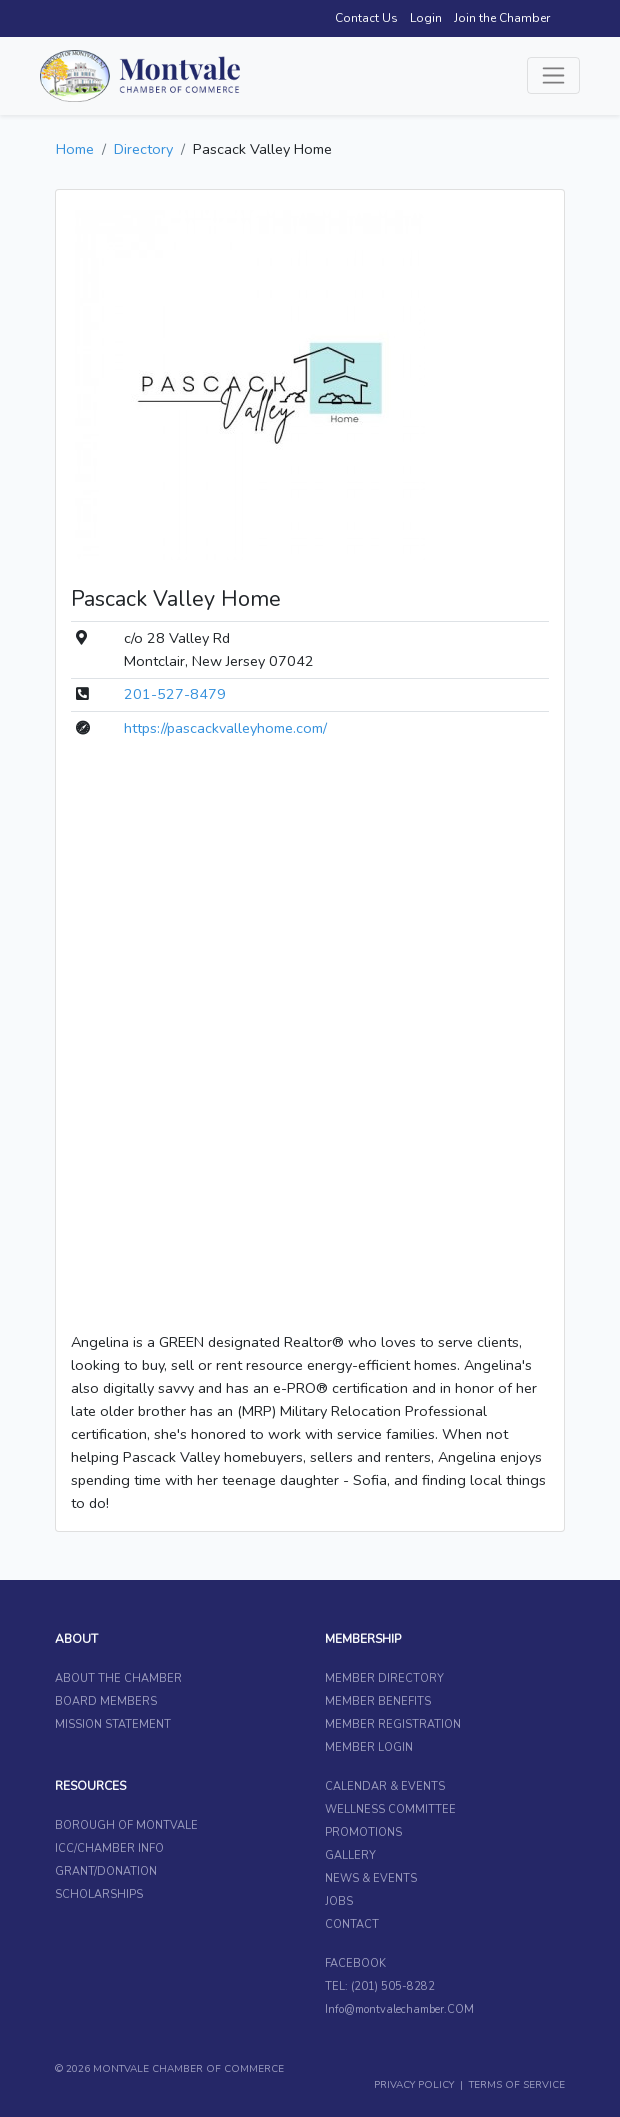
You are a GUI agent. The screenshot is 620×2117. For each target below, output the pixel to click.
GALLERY (350, 1855)
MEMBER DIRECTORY (384, 1678)
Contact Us (366, 18)
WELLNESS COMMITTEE (390, 1809)
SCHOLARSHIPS (99, 1894)
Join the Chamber (502, 18)
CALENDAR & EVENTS (385, 1786)
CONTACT (352, 1924)
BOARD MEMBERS (106, 1701)
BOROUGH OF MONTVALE (126, 1825)
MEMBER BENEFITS (378, 1701)
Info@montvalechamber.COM (399, 2009)
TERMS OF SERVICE (517, 2085)
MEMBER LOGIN (369, 1747)
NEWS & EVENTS (371, 1878)
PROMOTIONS (363, 1832)
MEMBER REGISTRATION (393, 1724)
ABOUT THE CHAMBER (118, 1678)
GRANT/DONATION (106, 1871)
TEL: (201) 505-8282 (380, 1986)
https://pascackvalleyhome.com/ (225, 728)
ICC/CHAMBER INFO (109, 1848)
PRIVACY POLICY (414, 2085)
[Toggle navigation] (553, 75)
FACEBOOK (355, 1963)
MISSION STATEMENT (113, 1724)
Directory (143, 149)
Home (75, 149)
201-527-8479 (175, 694)
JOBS (339, 1901)
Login (426, 18)
